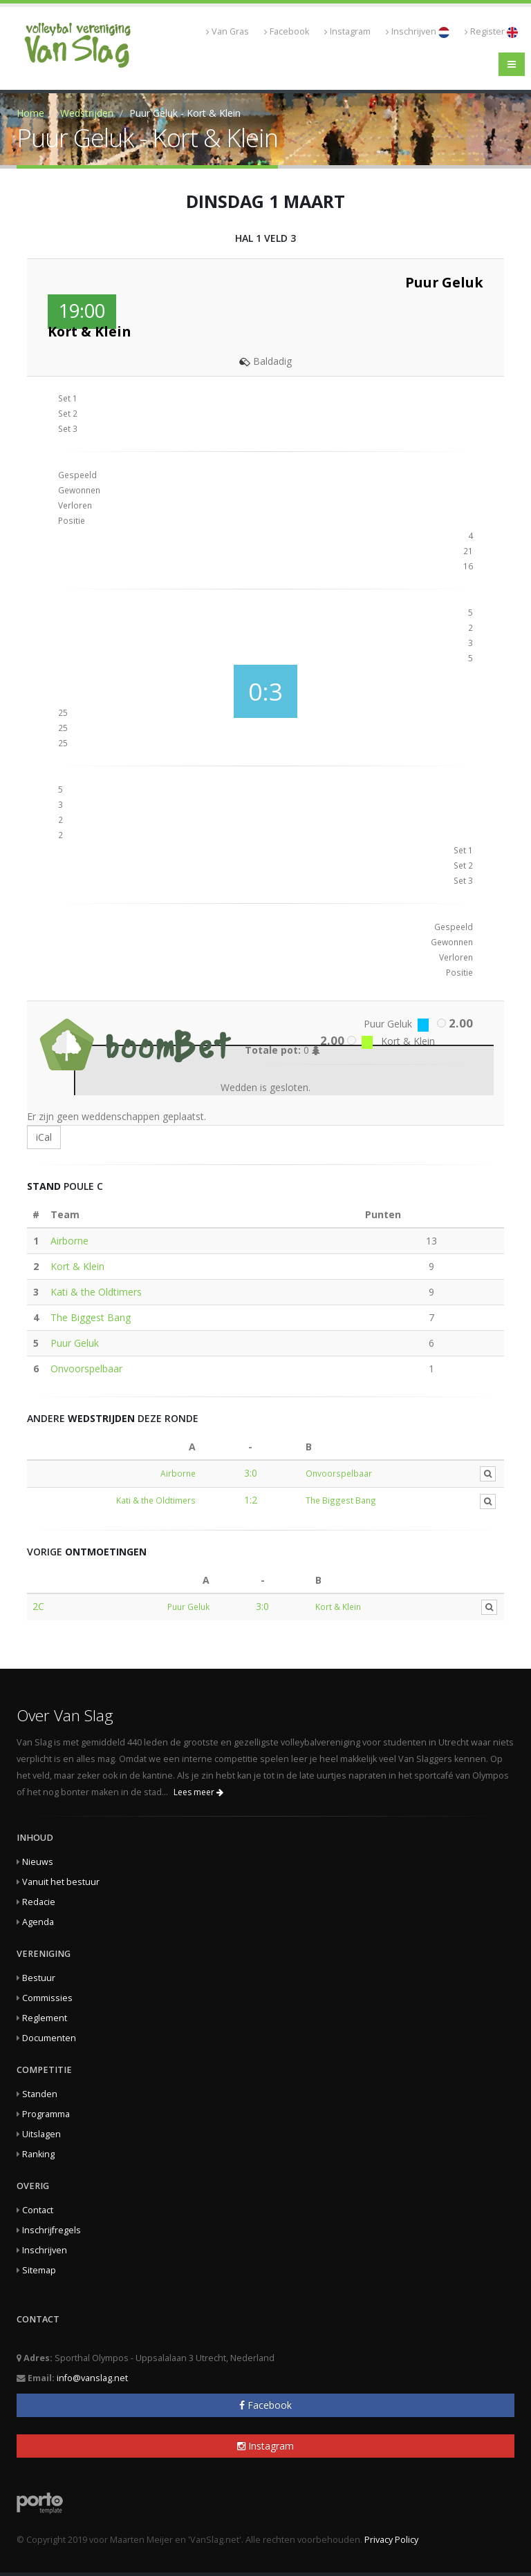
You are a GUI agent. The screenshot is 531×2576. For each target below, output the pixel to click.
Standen (39, 2094)
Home (30, 113)
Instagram (347, 31)
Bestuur (38, 1978)
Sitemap (39, 2270)
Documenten (49, 2038)
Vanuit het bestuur (61, 1882)
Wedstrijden (86, 113)
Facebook (286, 31)
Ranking (38, 2154)
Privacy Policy (391, 2540)
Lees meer (198, 1792)
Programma (46, 2114)
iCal (44, 1137)
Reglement (44, 2018)
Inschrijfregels (51, 2230)
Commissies (47, 1998)
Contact (37, 2210)
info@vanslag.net (92, 2378)
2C (38, 1606)
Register (491, 32)
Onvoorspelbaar (86, 1368)
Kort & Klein (77, 1266)
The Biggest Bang (90, 1317)
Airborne (69, 1240)
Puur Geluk (74, 1342)
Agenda (38, 1922)
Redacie (38, 1902)
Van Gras (227, 31)
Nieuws (37, 1862)
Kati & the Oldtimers (96, 1291)
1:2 (250, 1499)
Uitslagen (41, 2134)
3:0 (250, 1472)
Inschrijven (417, 32)
